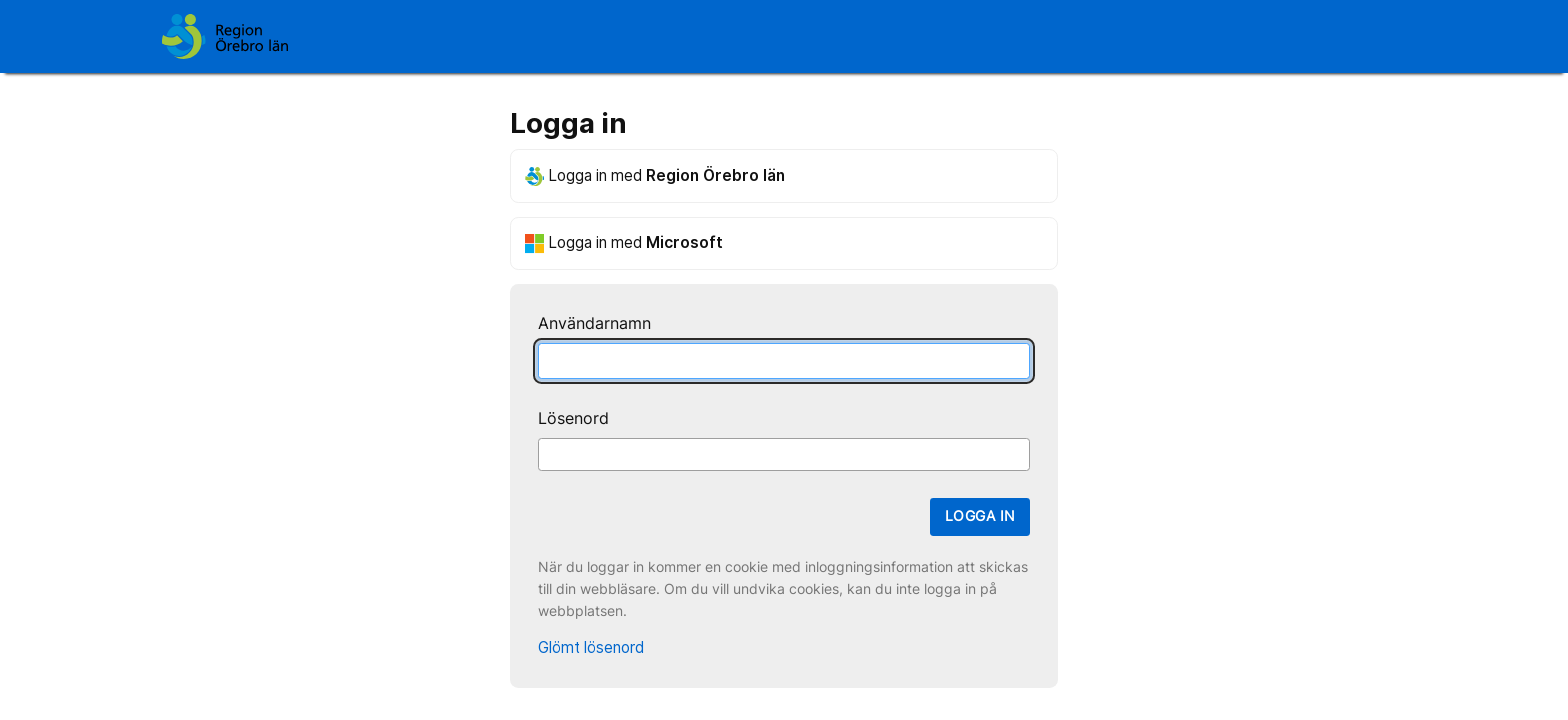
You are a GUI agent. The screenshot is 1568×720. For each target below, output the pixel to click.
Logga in (980, 516)
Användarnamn (594, 323)
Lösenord (573, 418)
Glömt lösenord (591, 647)
